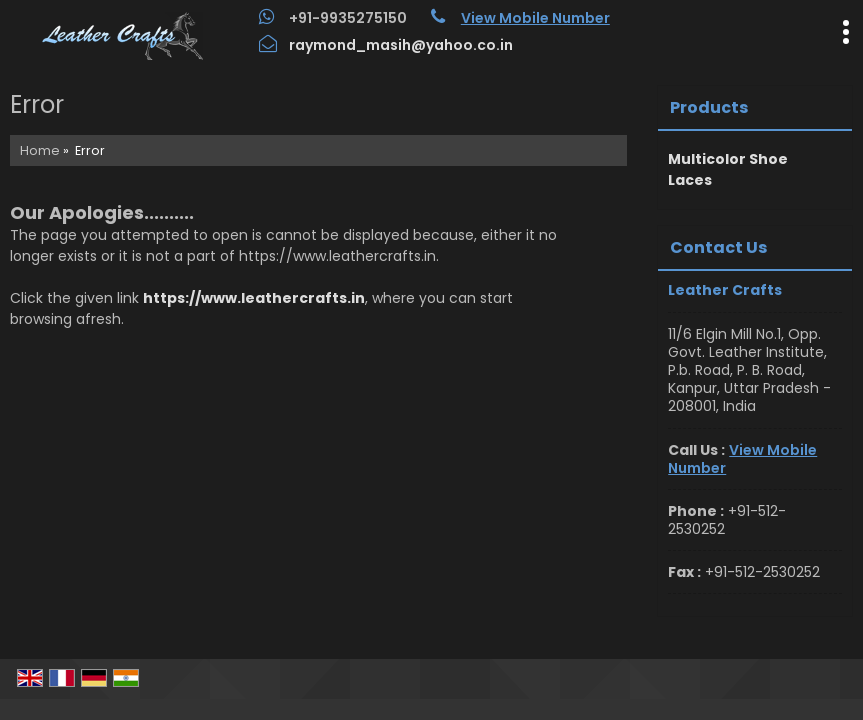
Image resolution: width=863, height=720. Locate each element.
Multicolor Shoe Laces (728, 169)
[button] (535, 18)
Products (709, 107)
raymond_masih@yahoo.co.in (401, 45)
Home (40, 150)
